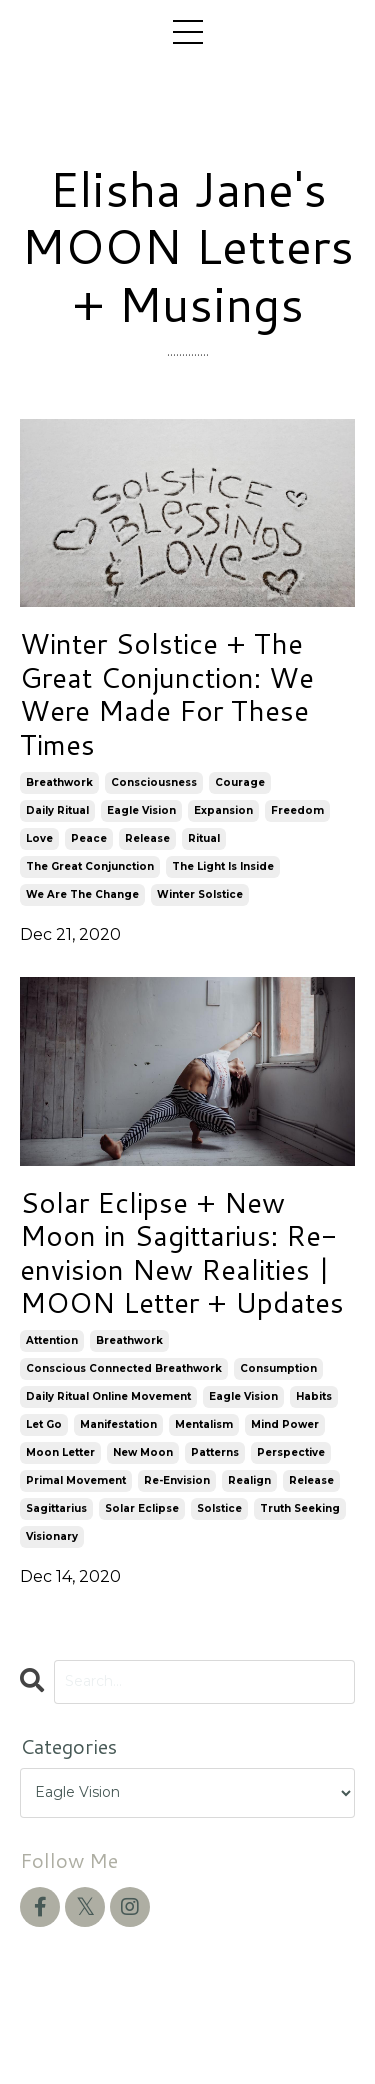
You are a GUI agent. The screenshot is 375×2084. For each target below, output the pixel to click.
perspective (291, 1452)
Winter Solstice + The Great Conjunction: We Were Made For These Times (167, 694)
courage (240, 782)
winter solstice (200, 894)
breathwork (59, 782)
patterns (215, 1452)
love (39, 838)
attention (52, 1340)
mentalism (204, 1424)
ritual (204, 838)
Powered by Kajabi (188, 2033)
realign (249, 1480)
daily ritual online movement (108, 1396)
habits (314, 1396)
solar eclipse (142, 1508)
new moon (143, 1452)
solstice (219, 1508)
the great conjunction (90, 866)
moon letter (60, 1452)
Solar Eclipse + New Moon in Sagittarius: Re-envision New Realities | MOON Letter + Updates (182, 1253)
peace (89, 838)
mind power (285, 1424)
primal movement (76, 1480)
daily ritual (57, 810)
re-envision (177, 1480)
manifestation (118, 1424)
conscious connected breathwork (124, 1368)
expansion (223, 810)
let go (44, 1424)
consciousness (154, 782)
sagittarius (56, 1508)
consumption (278, 1368)
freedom (297, 810)
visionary (52, 1536)
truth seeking (300, 1508)
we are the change (82, 894)
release (147, 838)
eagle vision (141, 810)
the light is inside (223, 866)
